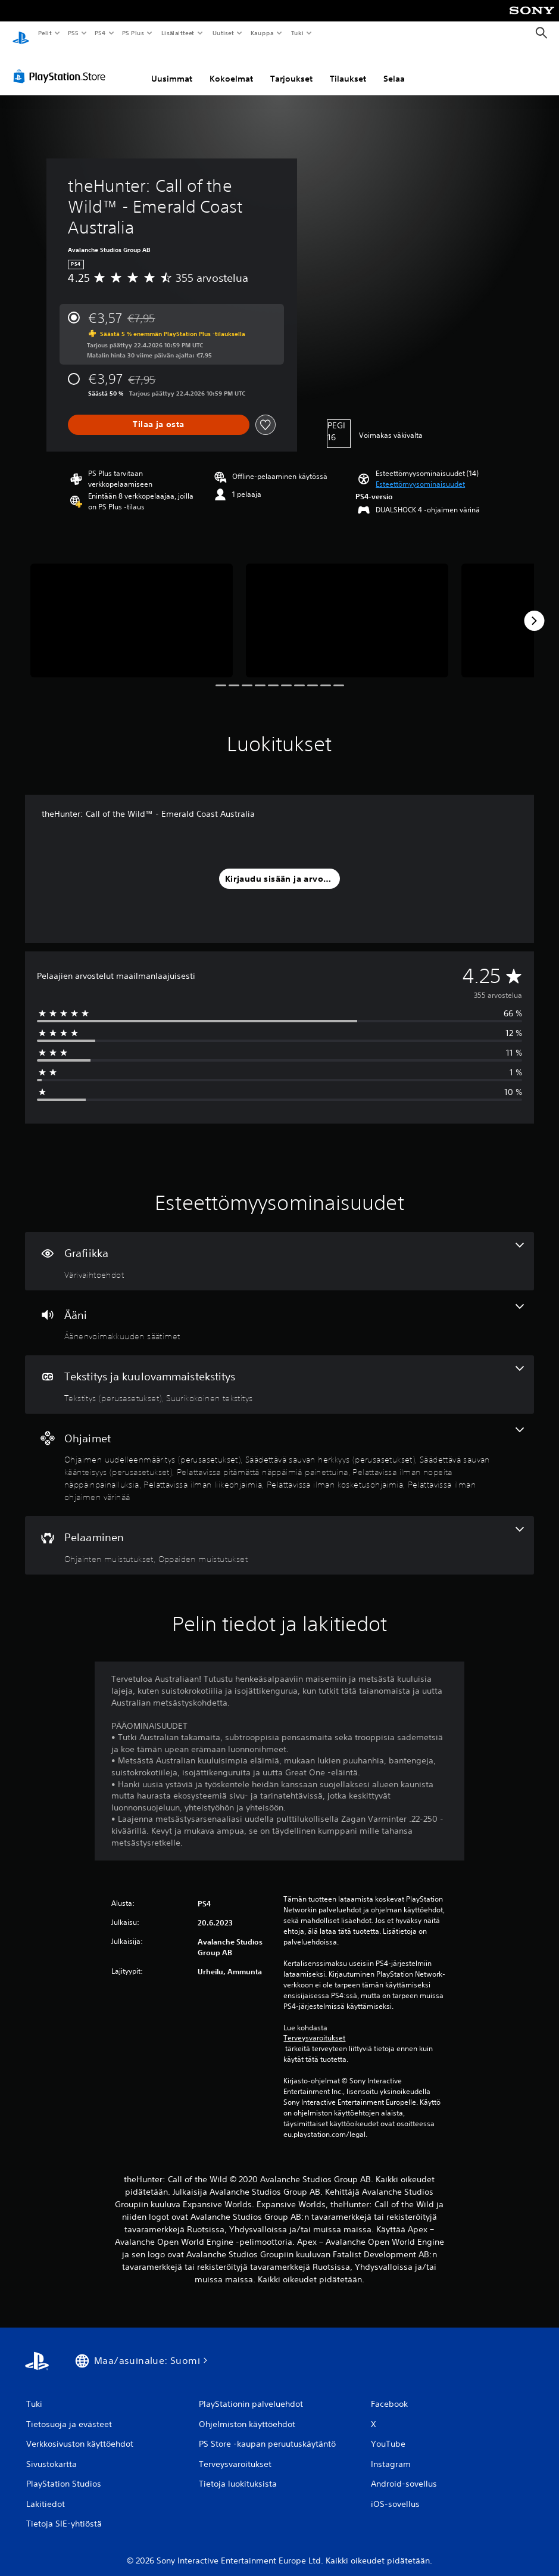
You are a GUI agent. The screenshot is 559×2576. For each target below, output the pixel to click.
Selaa (394, 67)
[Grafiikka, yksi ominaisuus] (279, 1250)
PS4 (100, 33)
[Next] (534, 609)
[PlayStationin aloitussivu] (21, 33)
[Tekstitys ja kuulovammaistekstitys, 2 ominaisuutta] (279, 1373)
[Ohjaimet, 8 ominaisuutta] (279, 1454)
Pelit (44, 33)
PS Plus (133, 33)
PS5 (73, 33)
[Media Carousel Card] (131, 609)
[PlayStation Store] (62, 64)
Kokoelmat (231, 67)
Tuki (297, 33)
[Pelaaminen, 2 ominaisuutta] (279, 1534)
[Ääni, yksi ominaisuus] (279, 1312)
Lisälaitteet (177, 33)
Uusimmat (171, 67)
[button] (420, 473)
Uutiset (223, 33)
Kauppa (262, 33)
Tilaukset (348, 67)
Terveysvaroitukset (314, 2026)
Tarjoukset (291, 67)
